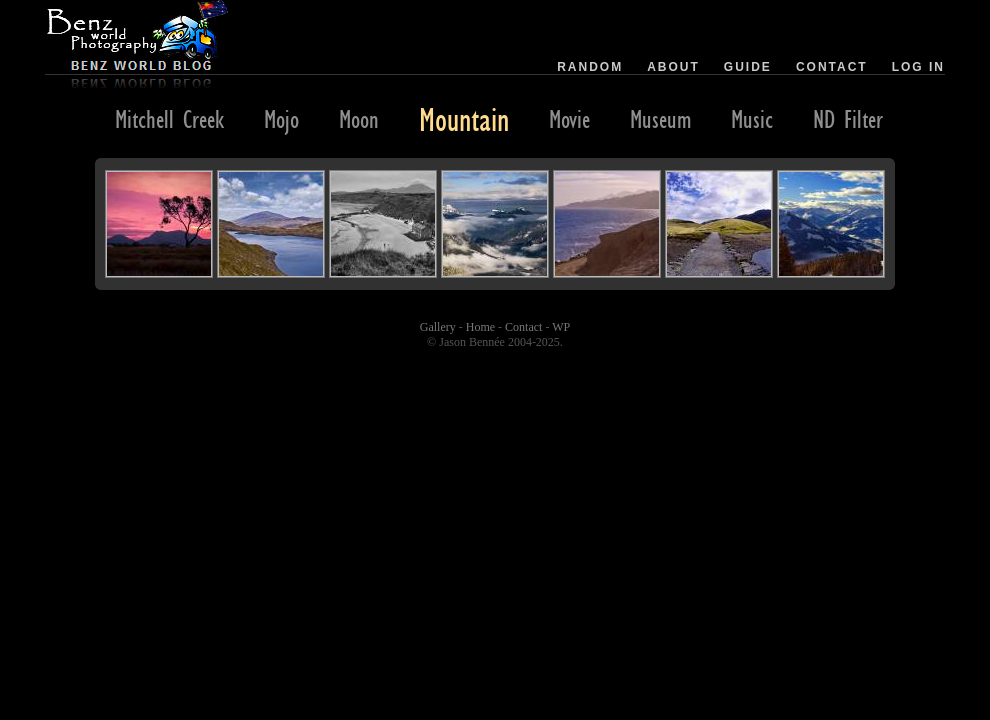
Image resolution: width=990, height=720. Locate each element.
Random (590, 67)
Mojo (281, 119)
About (673, 67)
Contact (832, 67)
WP (561, 327)
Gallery (438, 327)
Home (480, 327)
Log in (918, 67)
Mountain (464, 119)
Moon (359, 119)
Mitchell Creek (169, 119)
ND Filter (848, 119)
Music (752, 119)
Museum (660, 119)
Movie (569, 119)
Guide (748, 67)
